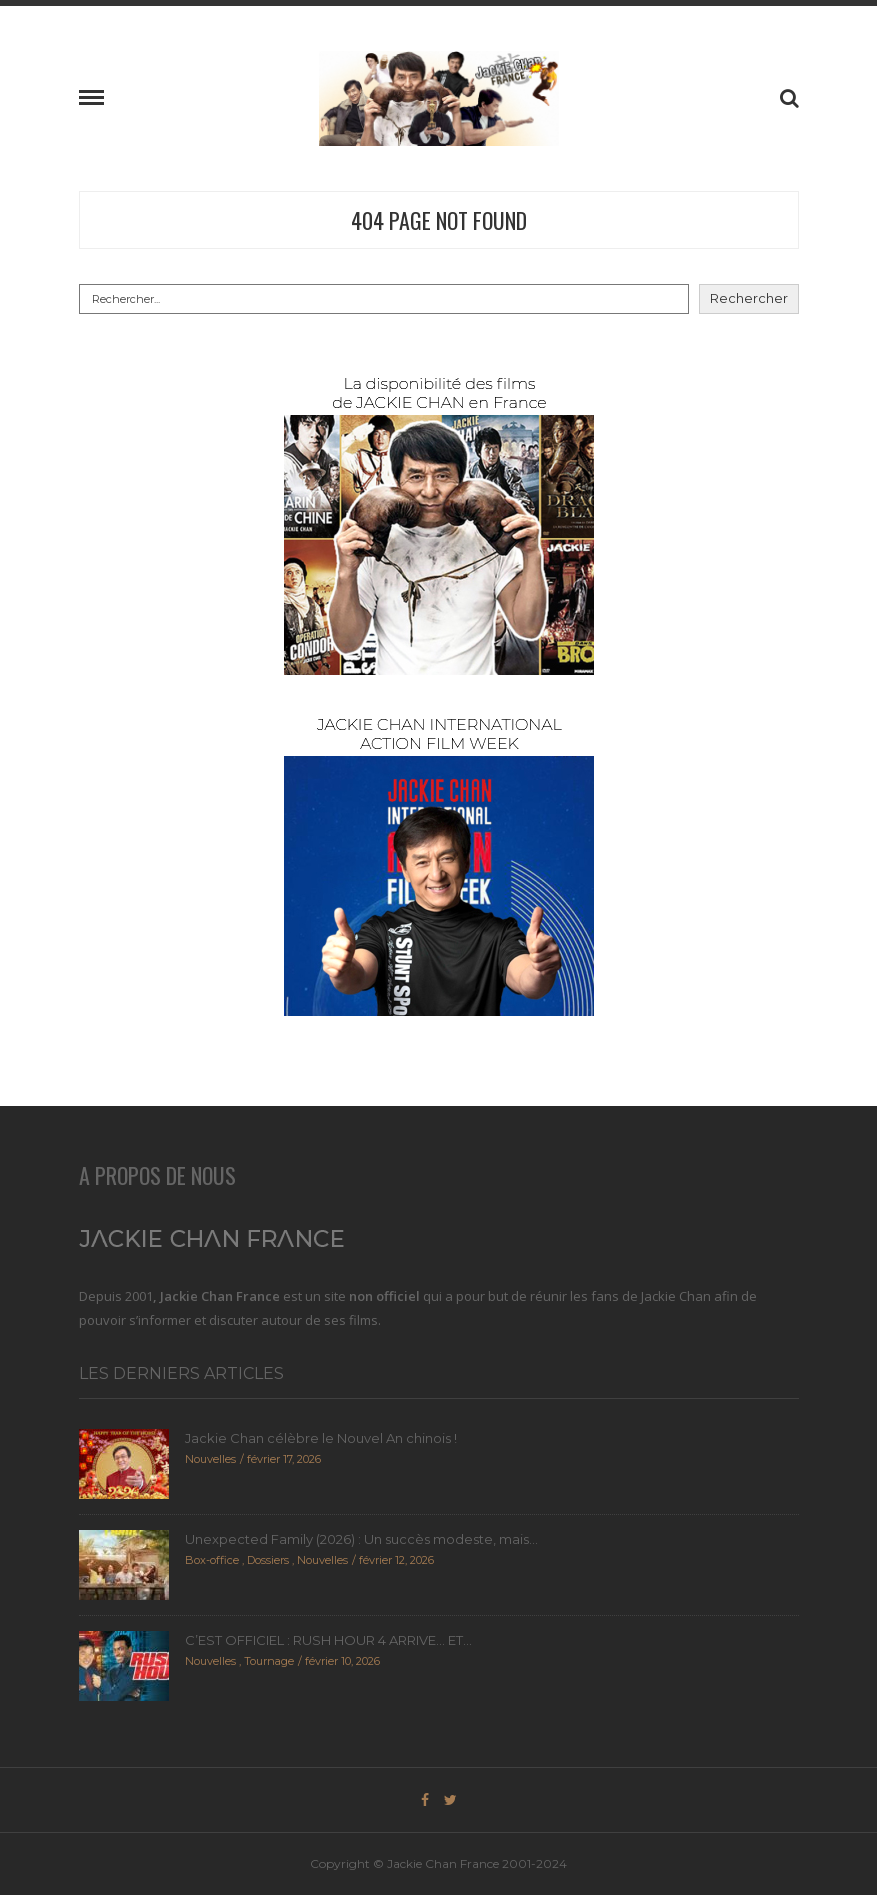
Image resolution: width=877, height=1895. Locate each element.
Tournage (269, 1661)
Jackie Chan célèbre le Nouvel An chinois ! (321, 1438)
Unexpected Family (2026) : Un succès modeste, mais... (361, 1539)
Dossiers (268, 1560)
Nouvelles (210, 1459)
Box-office (212, 1560)
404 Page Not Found (439, 220)
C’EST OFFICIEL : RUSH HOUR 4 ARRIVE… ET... (328, 1640)
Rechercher (749, 298)
